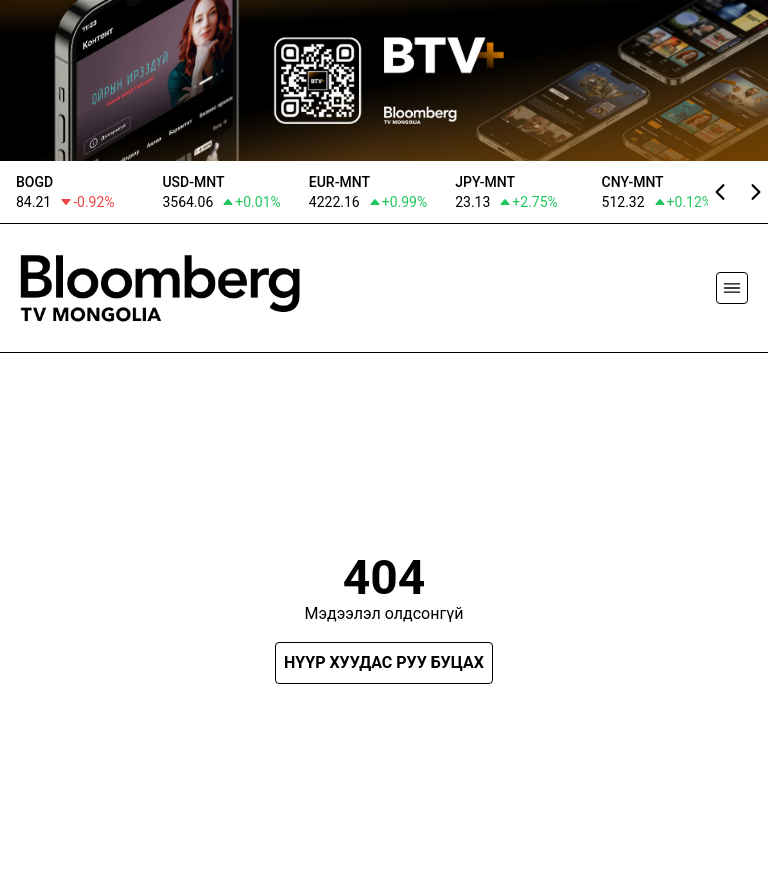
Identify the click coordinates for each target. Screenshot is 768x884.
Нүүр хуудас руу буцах (384, 662)
